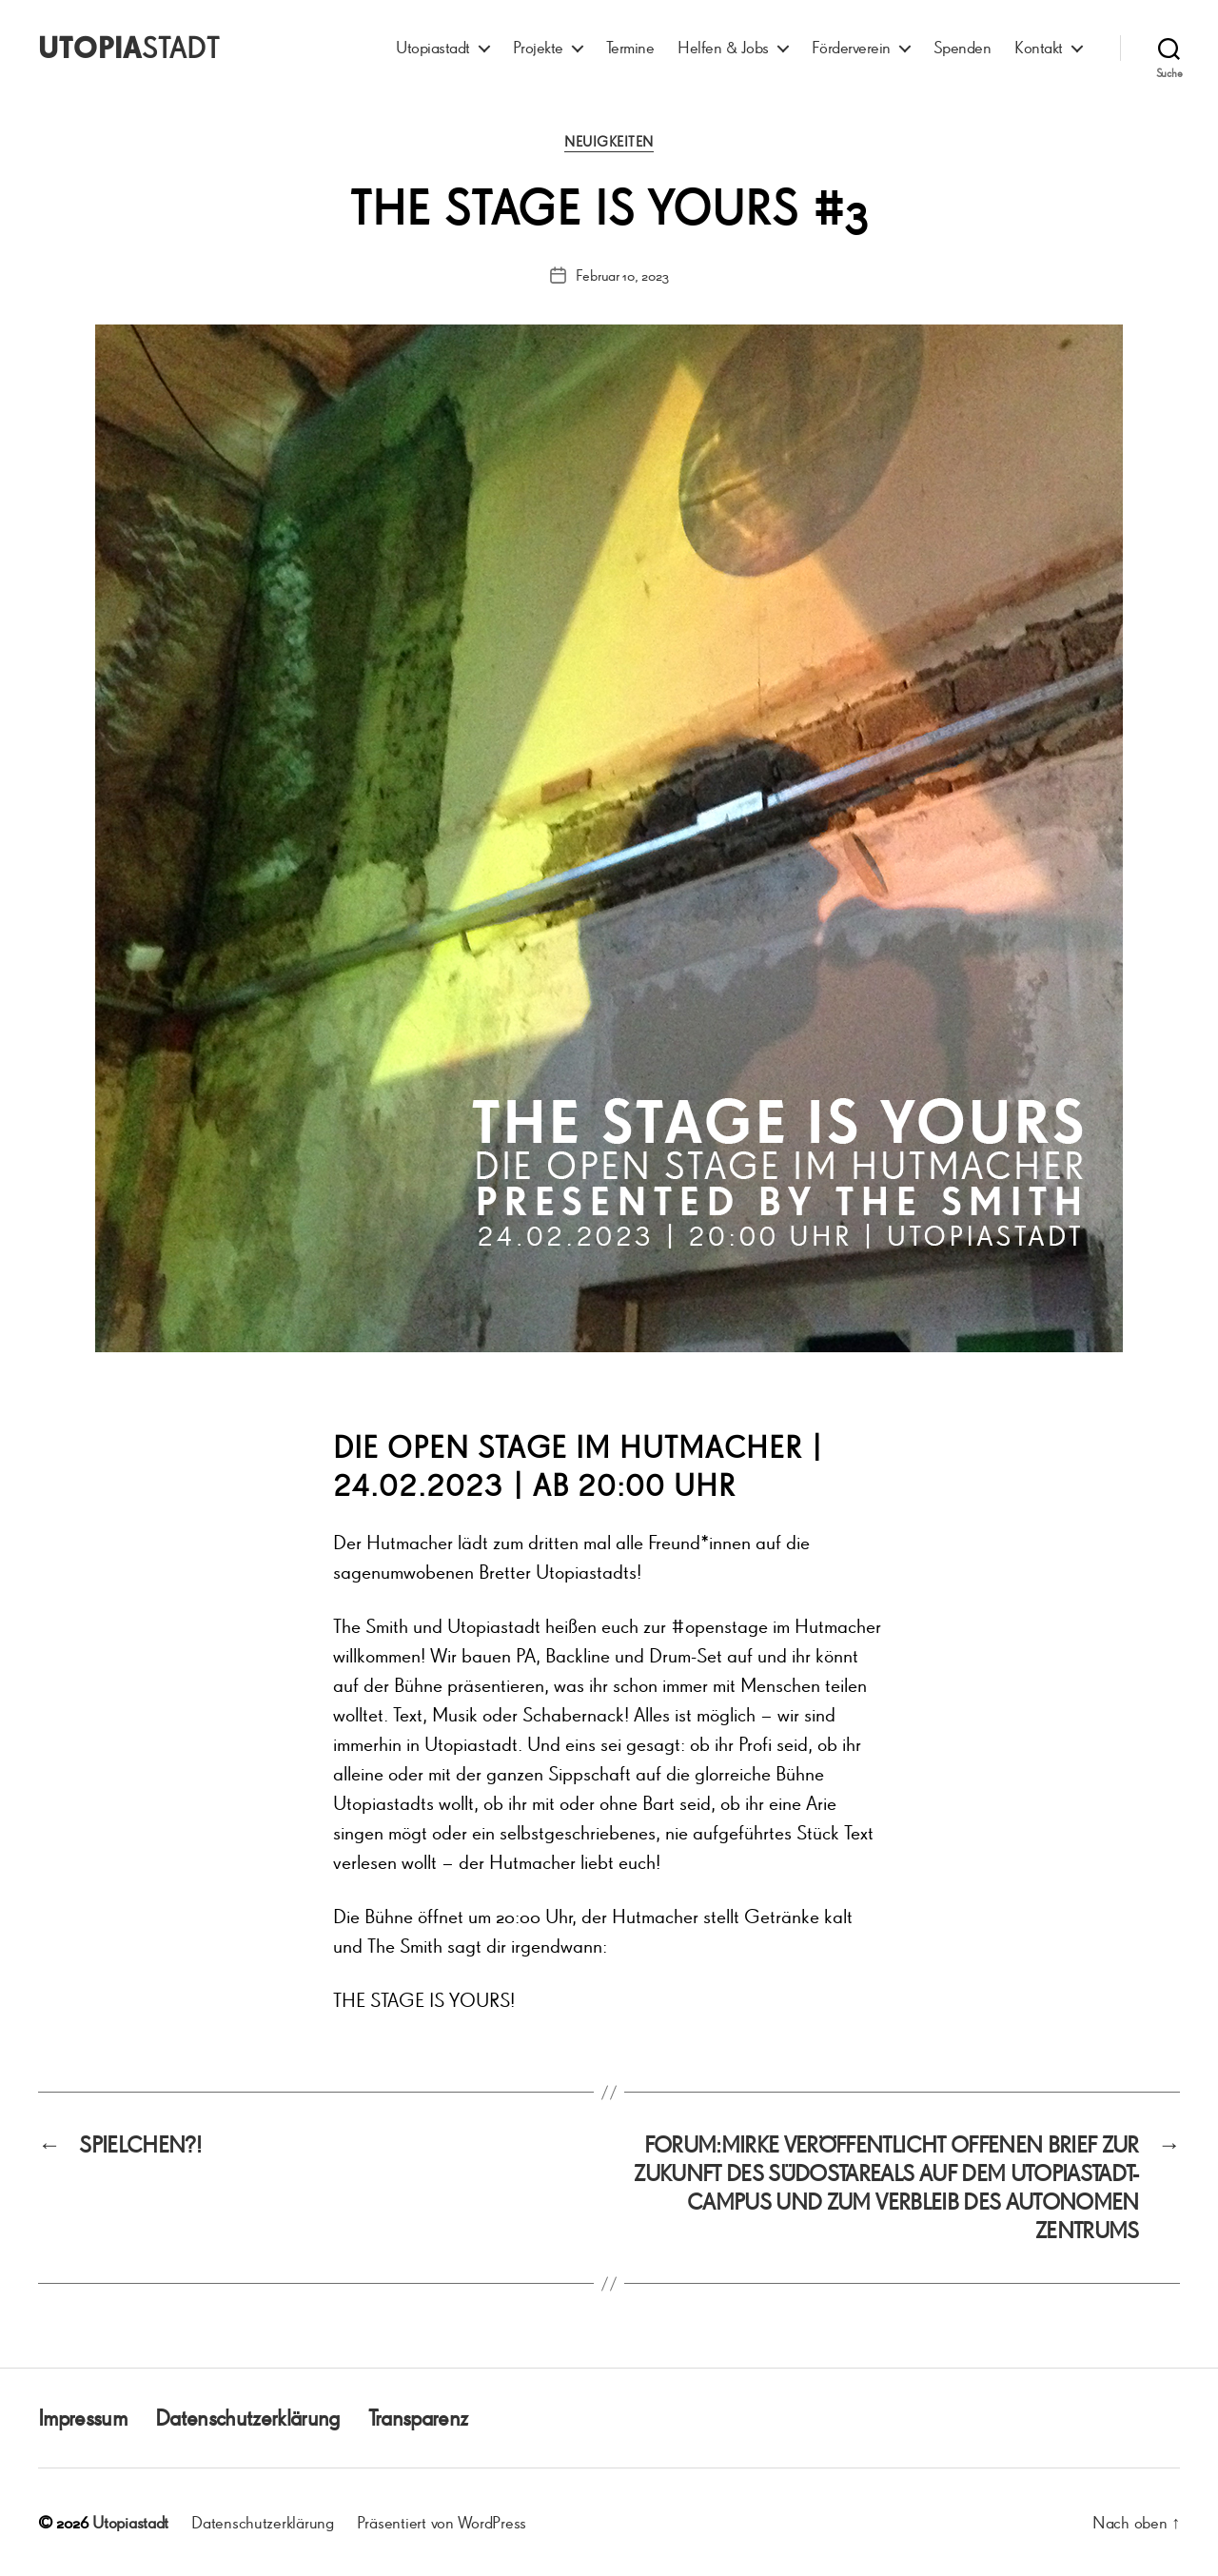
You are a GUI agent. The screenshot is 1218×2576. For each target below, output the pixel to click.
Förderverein (851, 47)
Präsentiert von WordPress (441, 2521)
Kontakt (1038, 47)
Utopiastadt (433, 47)
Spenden (962, 47)
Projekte (538, 47)
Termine (630, 47)
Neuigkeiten (609, 141)
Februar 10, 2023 (622, 275)
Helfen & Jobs (723, 47)
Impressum (82, 2417)
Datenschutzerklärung (247, 2417)
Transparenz (418, 2417)
